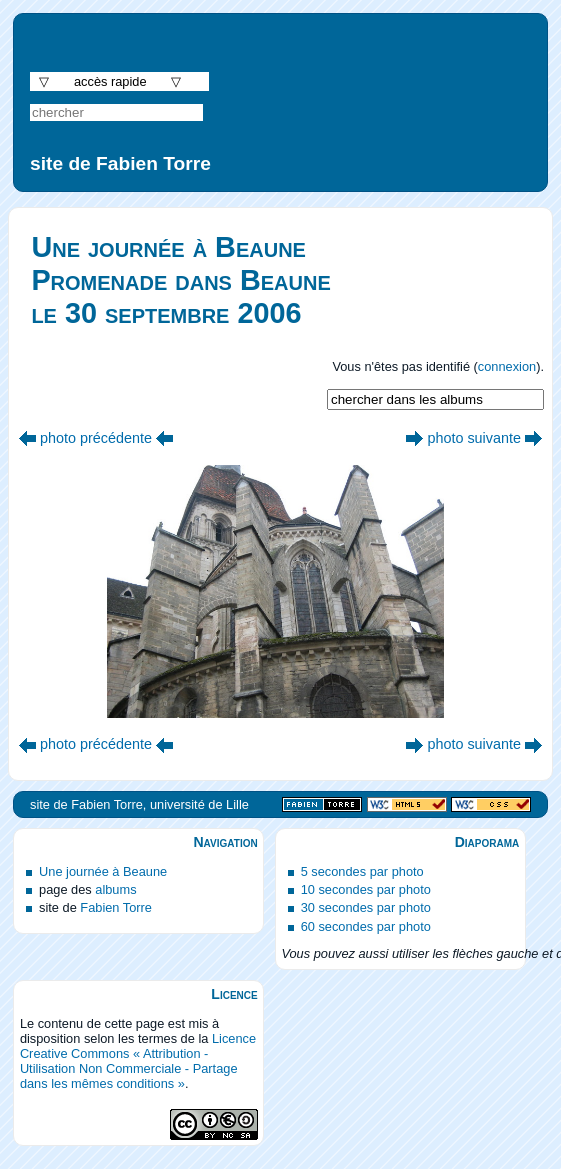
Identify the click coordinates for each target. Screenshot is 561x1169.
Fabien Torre (116, 907)
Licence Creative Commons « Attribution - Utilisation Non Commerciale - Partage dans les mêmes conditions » (138, 1061)
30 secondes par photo (366, 907)
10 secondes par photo (366, 889)
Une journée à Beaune (103, 871)
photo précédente (96, 438)
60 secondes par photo (366, 926)
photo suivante (474, 438)
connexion (507, 366)
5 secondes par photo (362, 871)
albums (115, 889)
